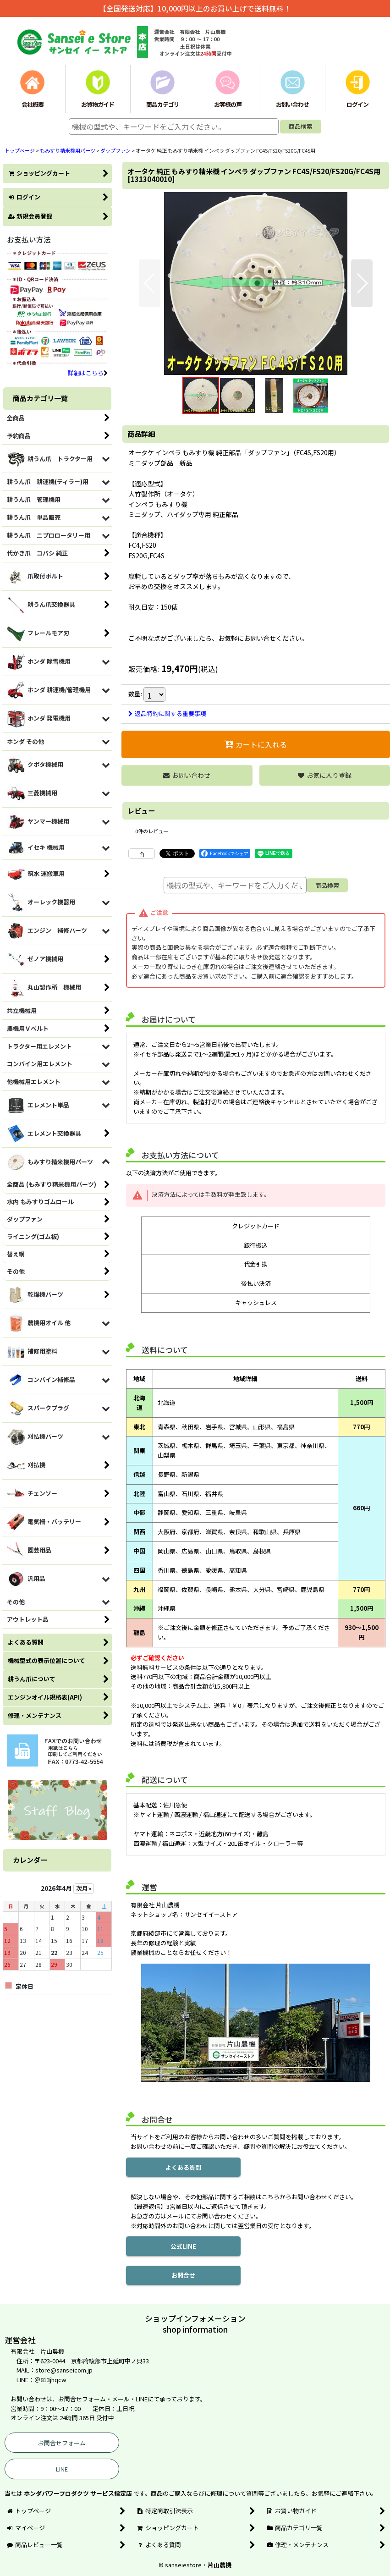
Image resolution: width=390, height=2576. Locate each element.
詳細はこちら (88, 373)
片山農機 (219, 2564)
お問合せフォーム (62, 2442)
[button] (149, 283)
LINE (62, 2469)
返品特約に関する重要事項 (167, 713)
